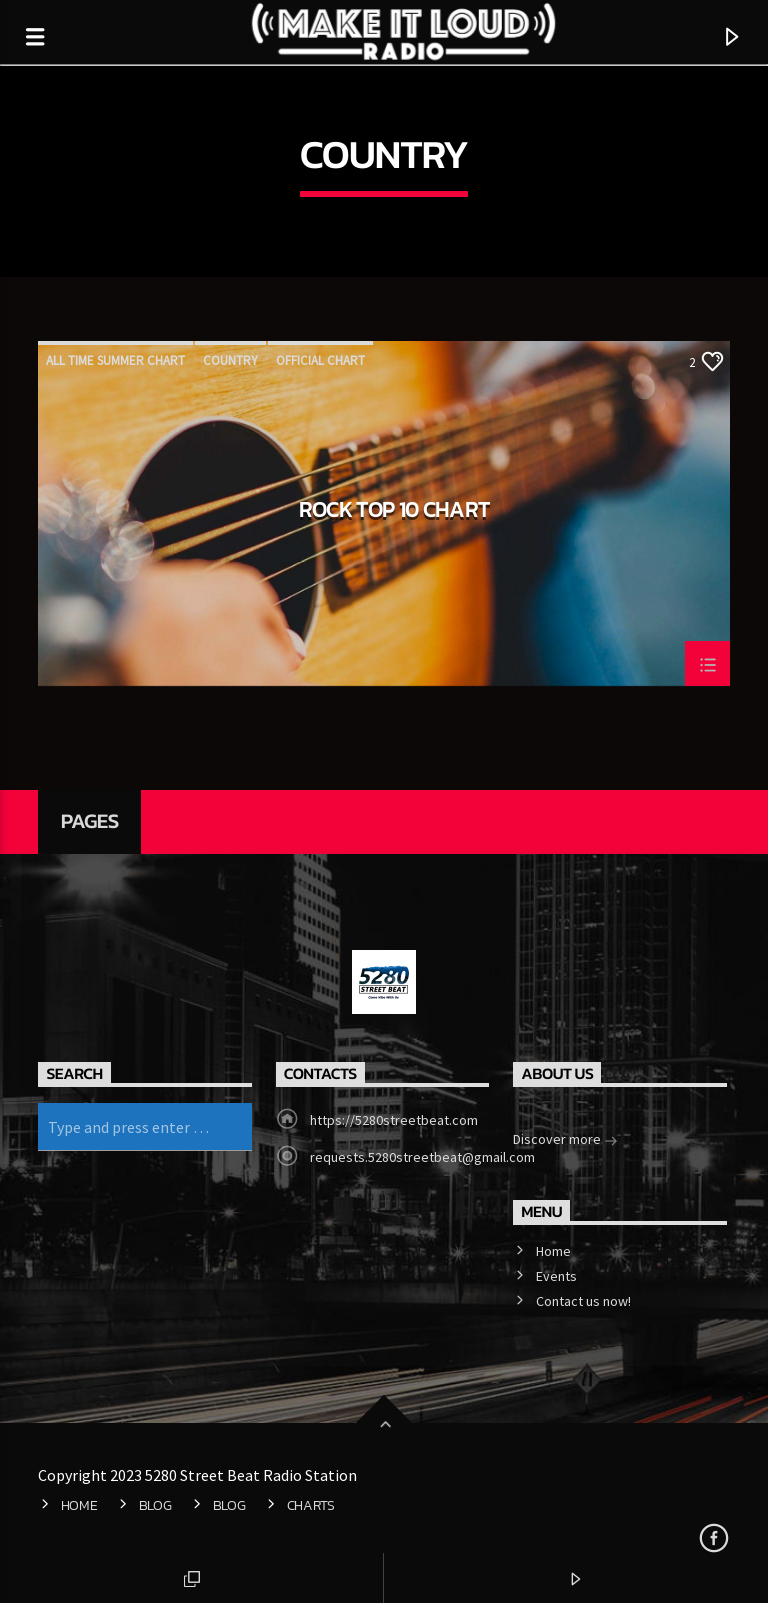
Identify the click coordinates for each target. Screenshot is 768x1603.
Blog (155, 1505)
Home (553, 1251)
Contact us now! (583, 1301)
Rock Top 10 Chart (394, 512)
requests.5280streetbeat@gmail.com (422, 1157)
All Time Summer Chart (115, 360)
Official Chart (320, 360)
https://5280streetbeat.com (394, 1120)
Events (556, 1276)
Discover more (565, 1141)
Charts (311, 1505)
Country (230, 360)
